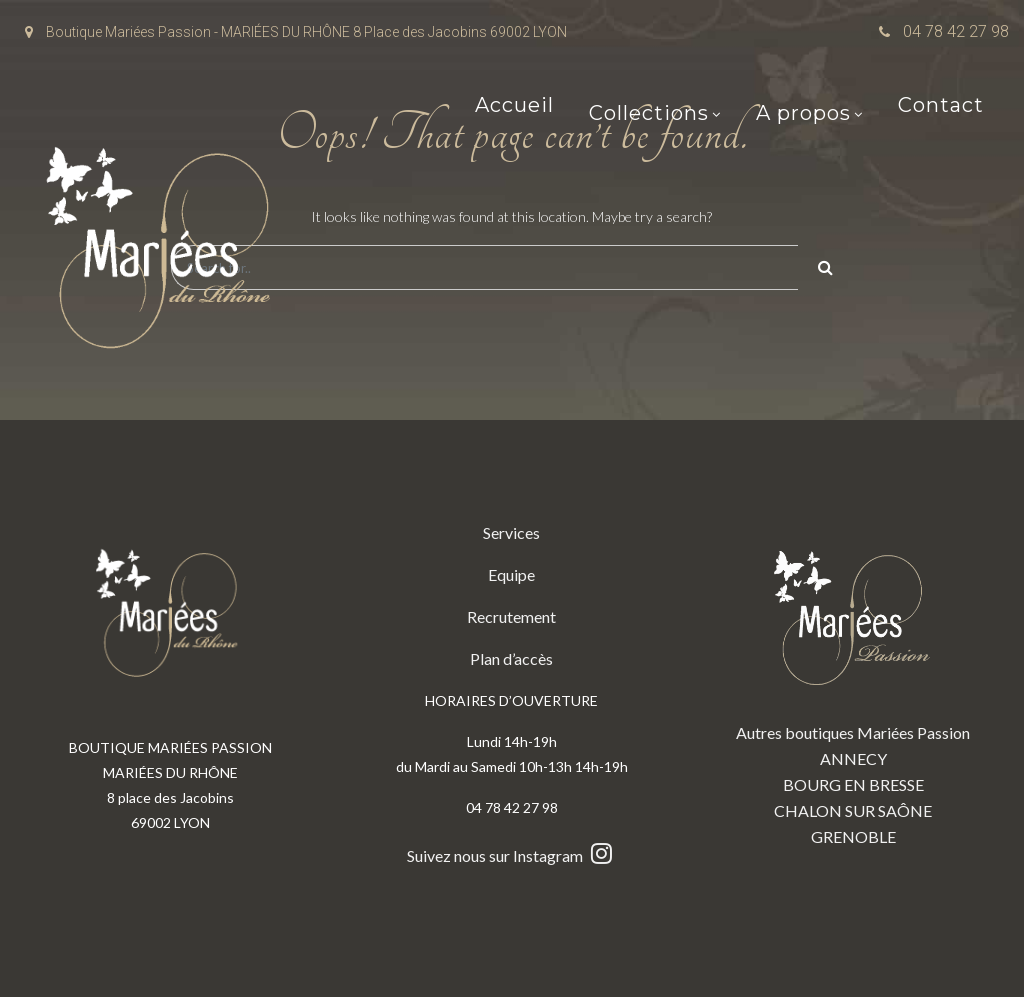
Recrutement (511, 616)
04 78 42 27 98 (956, 31)
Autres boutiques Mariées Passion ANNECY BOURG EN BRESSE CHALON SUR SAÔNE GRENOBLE (853, 683)
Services (511, 532)
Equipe (511, 574)
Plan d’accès (511, 658)
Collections (649, 115)
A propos (803, 115)
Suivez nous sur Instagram (512, 855)
